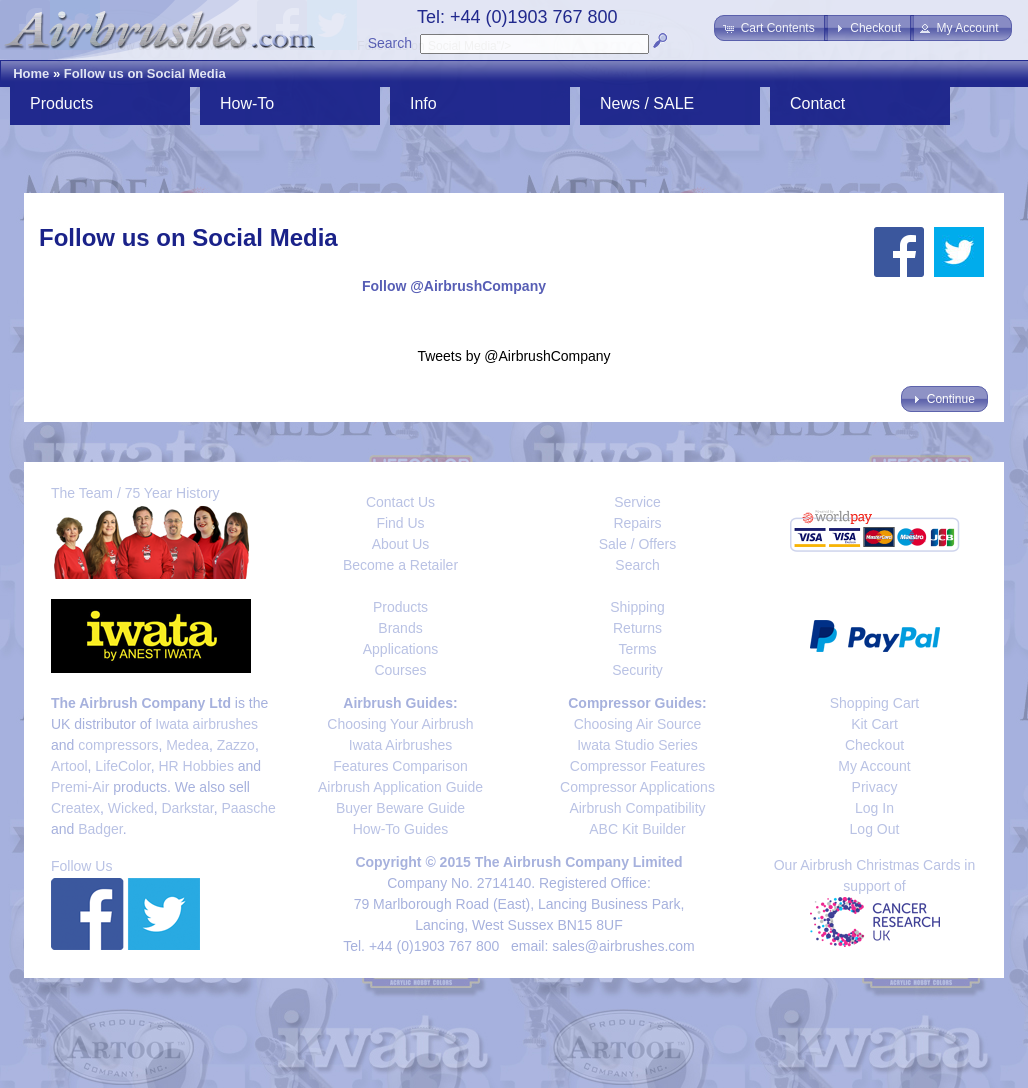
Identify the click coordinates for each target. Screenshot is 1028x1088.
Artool (69, 766)
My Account (874, 766)
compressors (118, 745)
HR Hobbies (195, 766)
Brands (400, 628)
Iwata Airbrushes (401, 745)
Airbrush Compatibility (637, 808)
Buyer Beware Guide (400, 808)
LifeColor (122, 766)
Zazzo (236, 745)
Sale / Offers (638, 544)
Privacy (875, 787)
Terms (637, 649)
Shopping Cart (875, 703)
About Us (401, 544)
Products (61, 103)
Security (637, 670)
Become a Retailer (400, 565)
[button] (770, 28)
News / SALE (647, 103)
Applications (401, 649)
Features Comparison (400, 766)
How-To (247, 103)
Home (31, 73)
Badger (100, 829)
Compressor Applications (637, 787)
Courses (400, 670)
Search (390, 43)
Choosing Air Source (638, 724)
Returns (637, 628)
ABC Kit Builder (637, 829)
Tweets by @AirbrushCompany (513, 356)
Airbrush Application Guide (400, 787)
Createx (75, 808)
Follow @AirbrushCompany (454, 286)
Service (637, 502)
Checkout (874, 745)
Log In (874, 808)
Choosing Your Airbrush (400, 724)
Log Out (875, 829)
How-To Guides (401, 829)
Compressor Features (637, 766)
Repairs (637, 523)
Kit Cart (874, 724)
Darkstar (188, 808)
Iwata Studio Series (637, 745)
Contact (817, 103)
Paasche (248, 808)
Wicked (131, 808)
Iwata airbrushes (206, 724)
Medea (187, 745)
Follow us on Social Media (145, 73)
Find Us (400, 523)
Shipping (637, 607)
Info (423, 103)
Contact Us (400, 502)
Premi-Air (80, 787)
